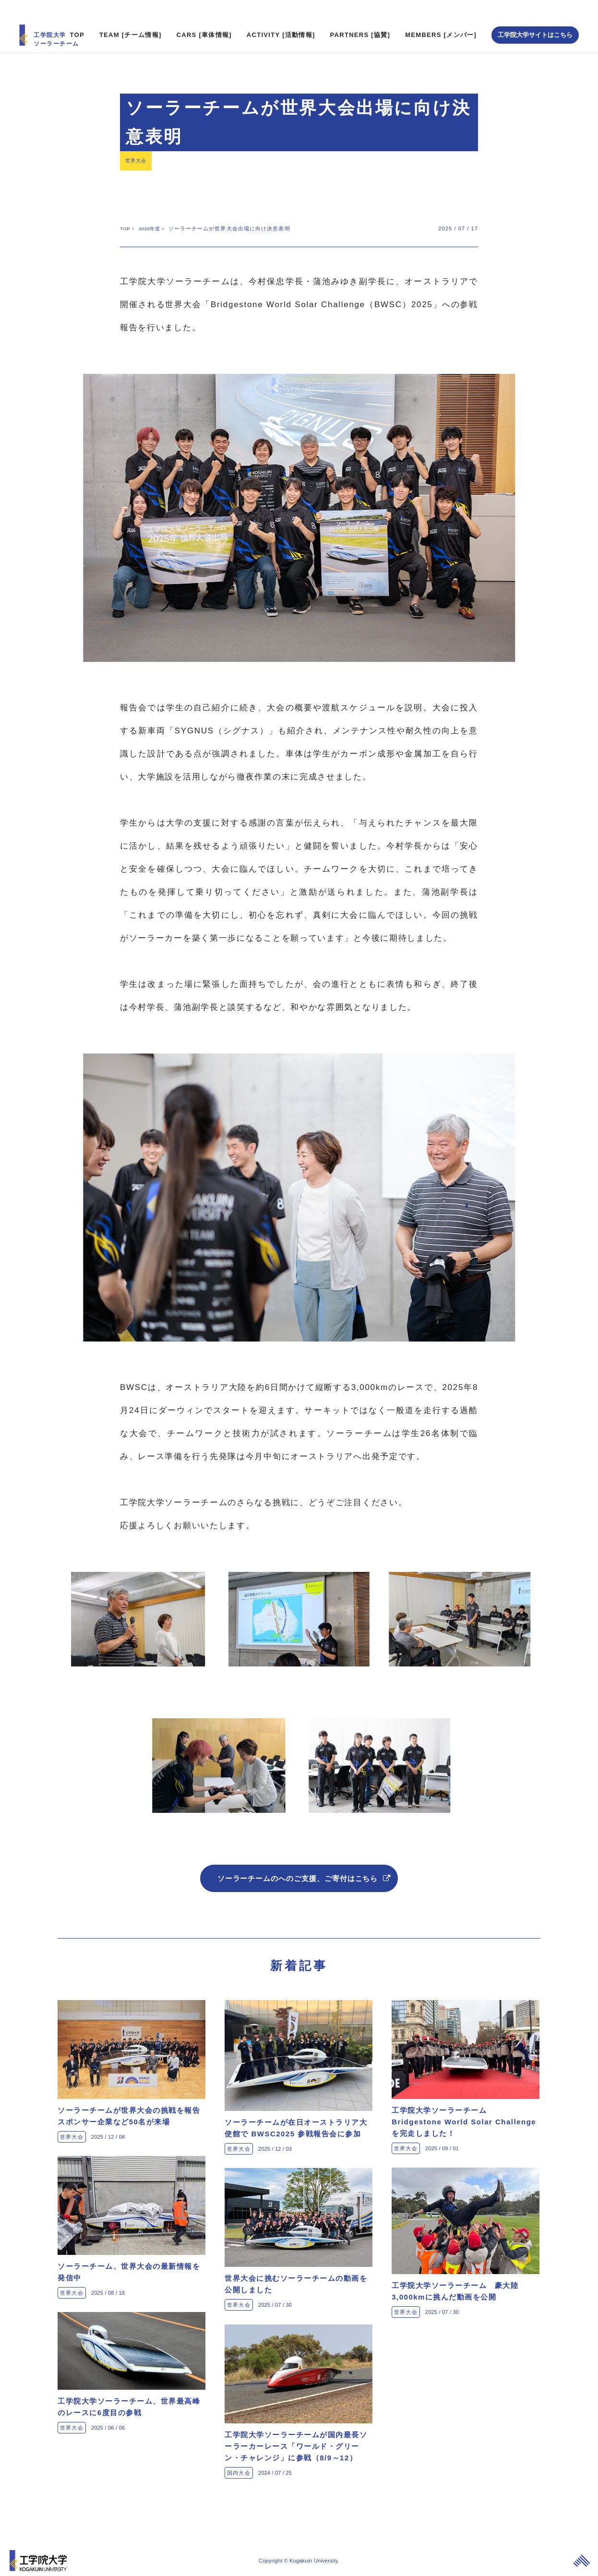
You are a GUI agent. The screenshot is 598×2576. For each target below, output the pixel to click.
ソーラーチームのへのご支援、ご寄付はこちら (299, 1868)
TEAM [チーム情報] (130, 17)
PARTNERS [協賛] (360, 17)
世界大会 (139, 145)
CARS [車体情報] (204, 17)
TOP (77, 17)
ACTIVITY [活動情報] (281, 17)
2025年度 (153, 215)
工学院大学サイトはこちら (535, 17)
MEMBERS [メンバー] (441, 17)
